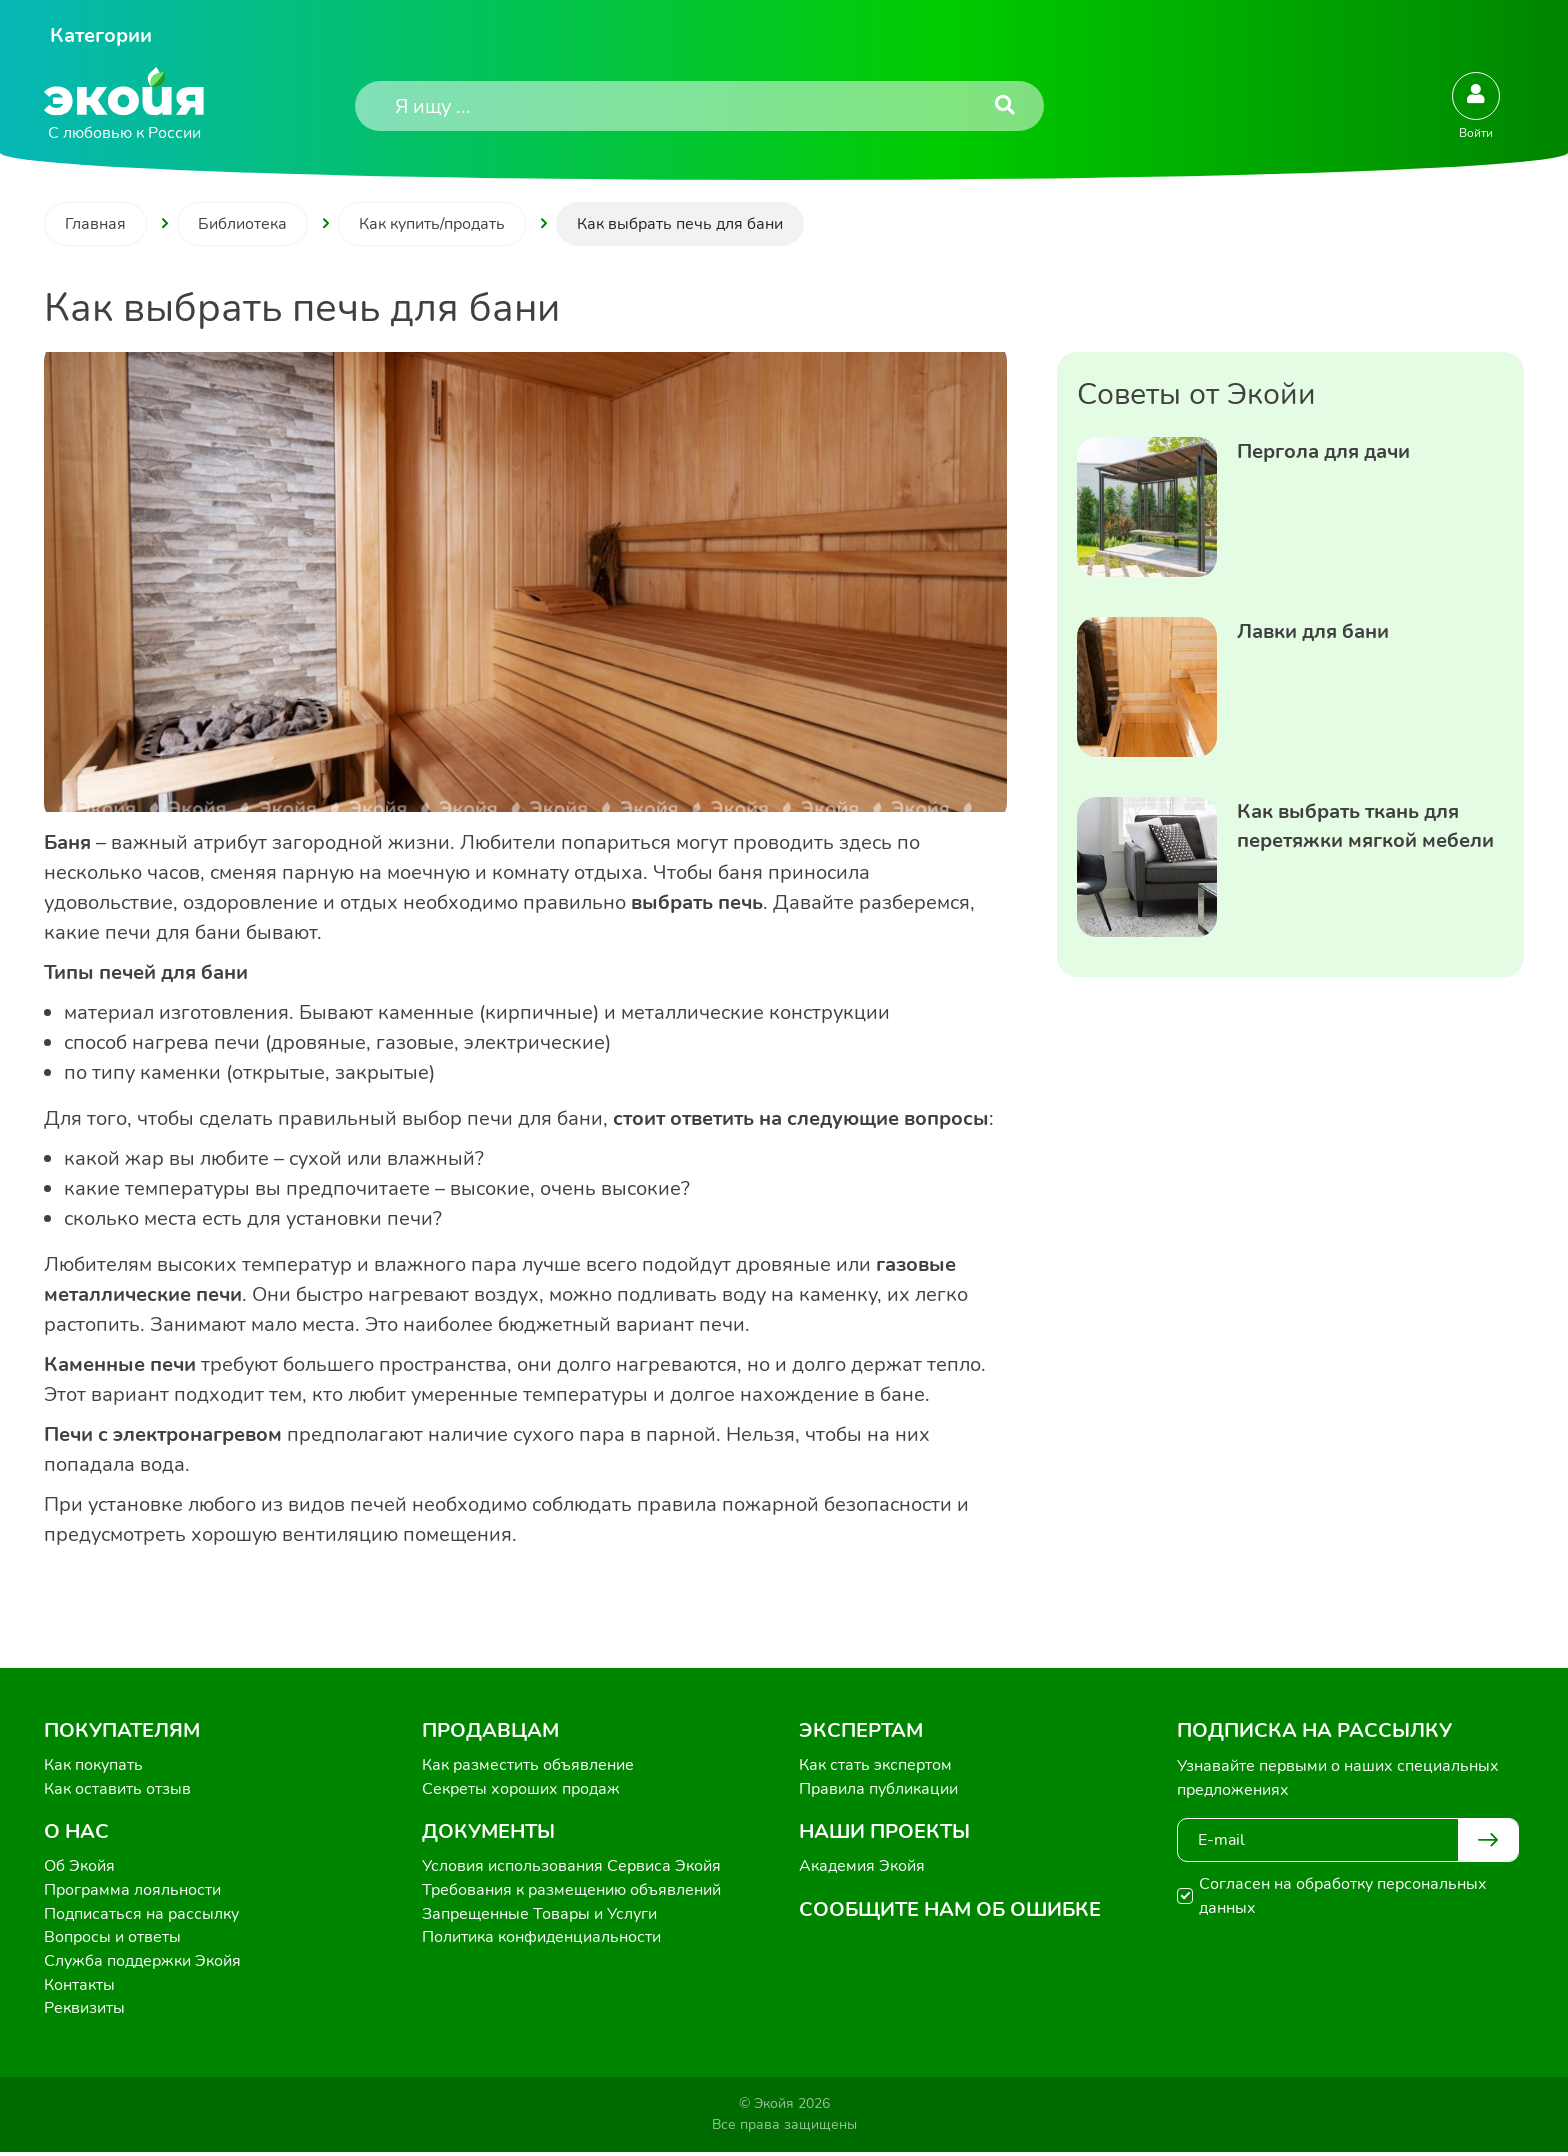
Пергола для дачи (1323, 451)
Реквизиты (84, 2012)
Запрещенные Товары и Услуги (539, 1916)
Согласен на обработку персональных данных (1343, 1896)
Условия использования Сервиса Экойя (571, 1868)
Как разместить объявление (528, 1766)
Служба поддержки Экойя (142, 1964)
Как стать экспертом (875, 1766)
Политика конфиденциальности (541, 1940)
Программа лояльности (132, 1892)
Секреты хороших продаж (521, 1790)
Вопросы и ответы (112, 1940)
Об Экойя (79, 1868)
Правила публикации (878, 1790)
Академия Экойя (862, 1868)
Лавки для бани (1313, 631)
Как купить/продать (432, 224)
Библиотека (242, 224)
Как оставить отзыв (117, 1790)
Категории (101, 35)
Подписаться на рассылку (141, 1916)
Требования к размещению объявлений (571, 1892)
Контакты (79, 1988)
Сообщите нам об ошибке (950, 1910)
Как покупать (93, 1766)
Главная (95, 224)
